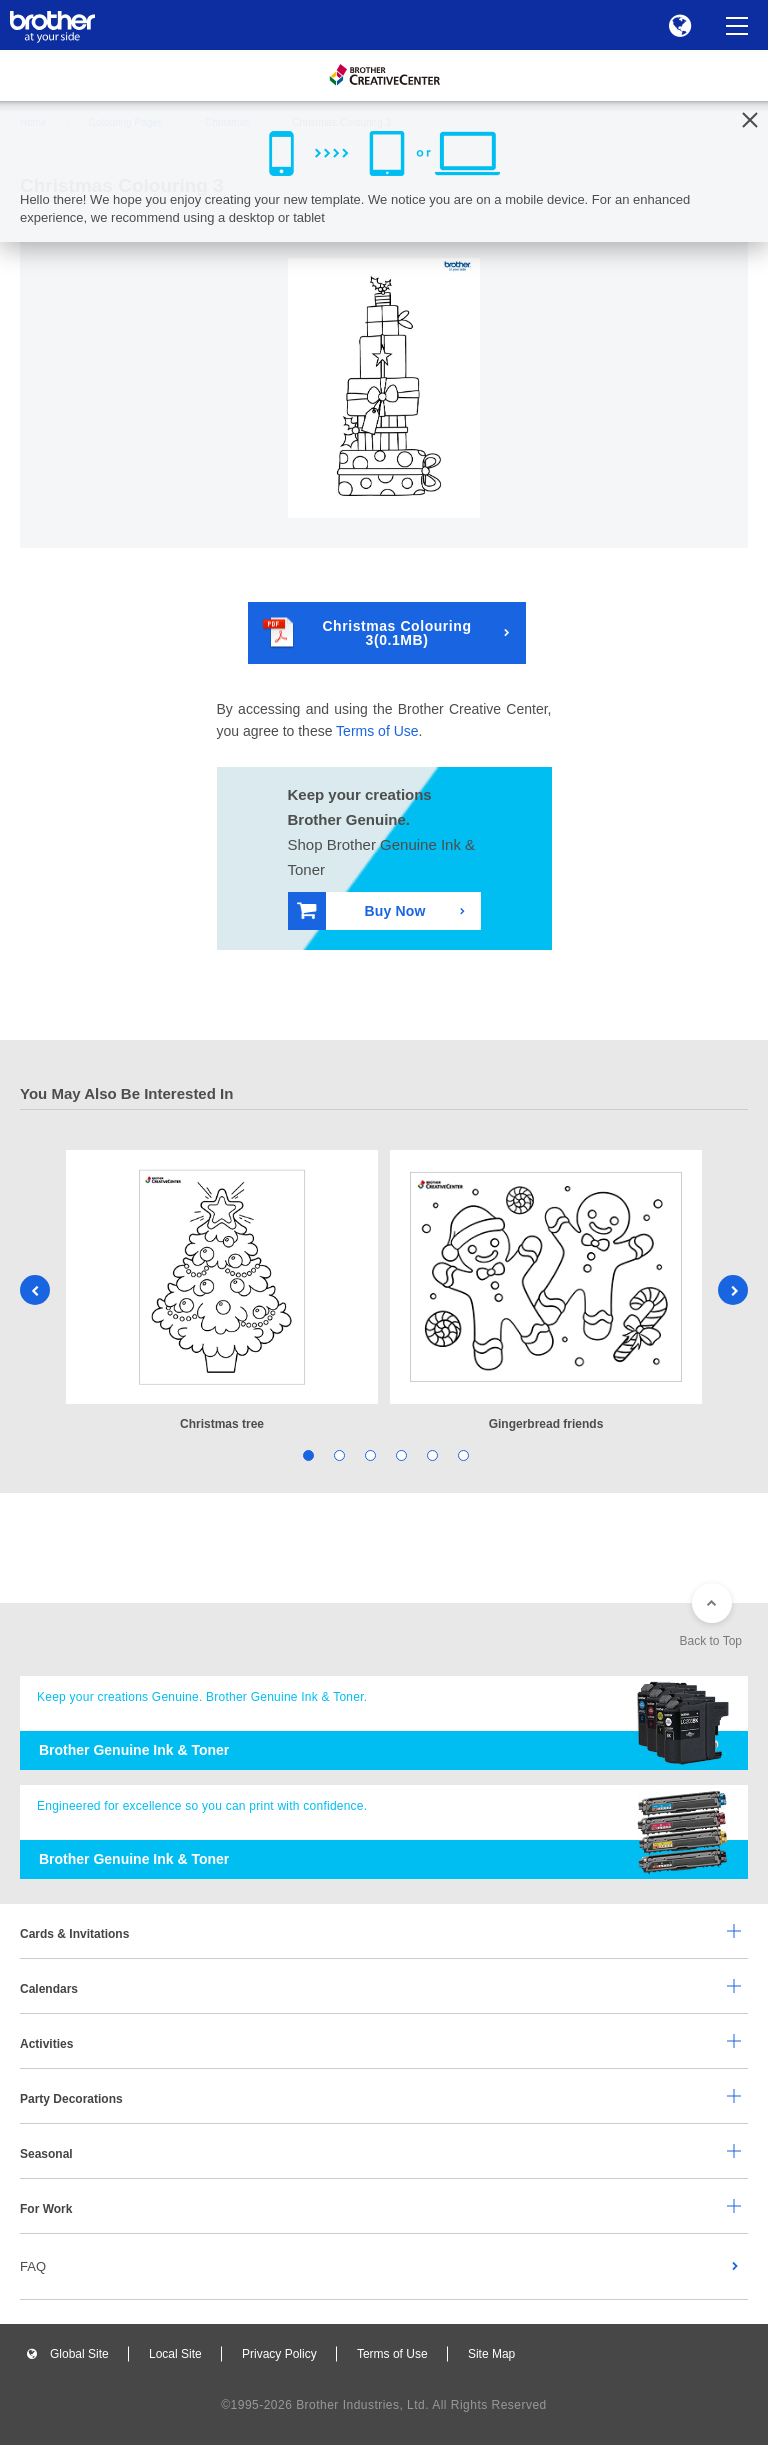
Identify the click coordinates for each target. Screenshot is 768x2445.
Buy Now (361, 910)
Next (733, 1290)
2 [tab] (337, 1454)
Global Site (79, 2354)
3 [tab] (368, 1454)
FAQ (33, 2266)
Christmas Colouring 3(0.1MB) (367, 632)
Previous (35, 1290)
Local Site (175, 2354)
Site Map (491, 2354)
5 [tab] (430, 1454)
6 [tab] (461, 1454)
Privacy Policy (279, 2354)
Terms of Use (377, 731)
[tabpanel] (222, 1292)
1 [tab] (306, 1454)
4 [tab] (399, 1454)
